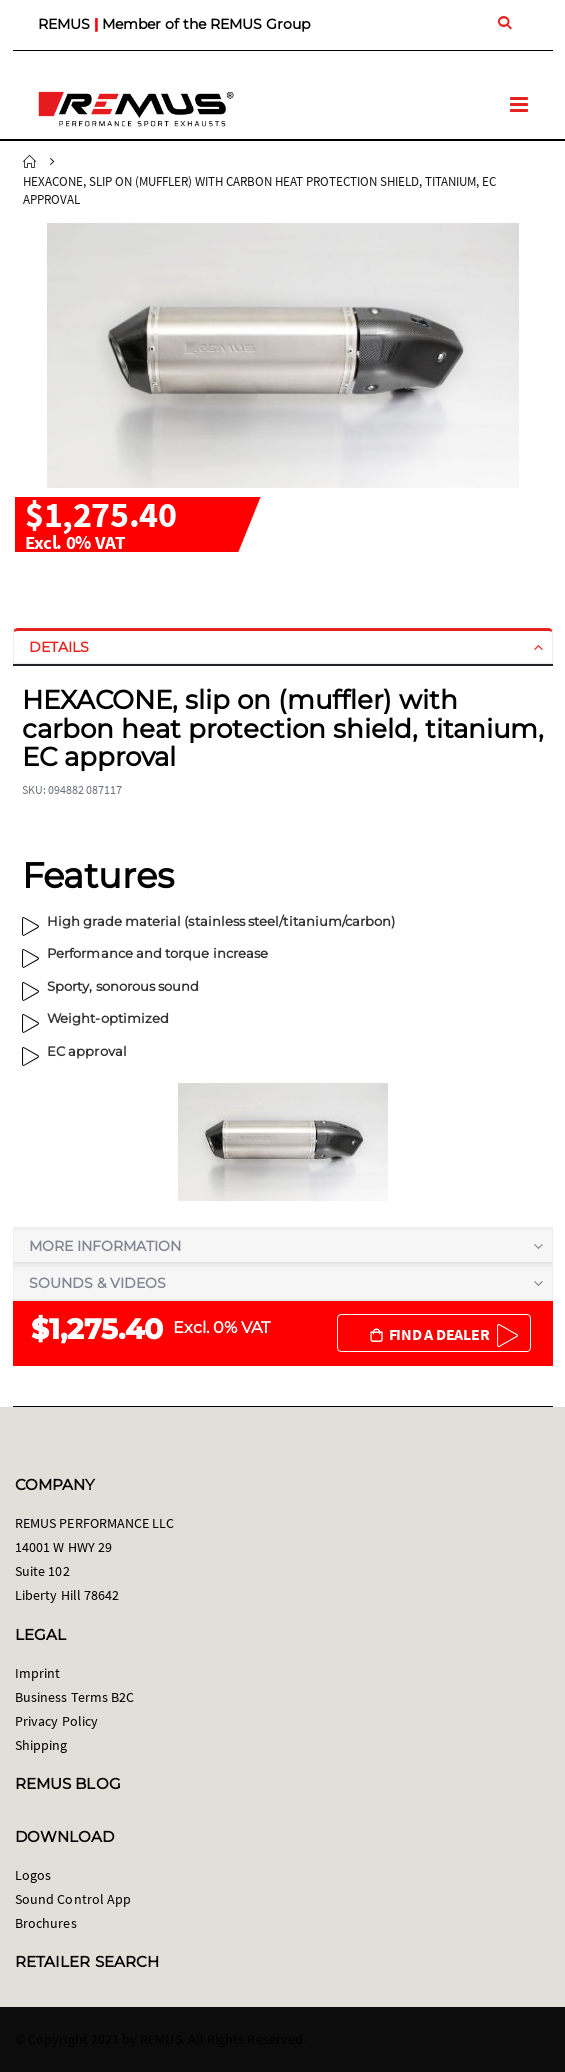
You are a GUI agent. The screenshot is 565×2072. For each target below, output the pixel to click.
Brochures (46, 1923)
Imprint (37, 1673)
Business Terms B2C (74, 1697)
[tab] (283, 647)
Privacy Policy (56, 1721)
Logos (33, 1875)
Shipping (41, 1745)
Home (30, 162)
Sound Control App (73, 1899)
